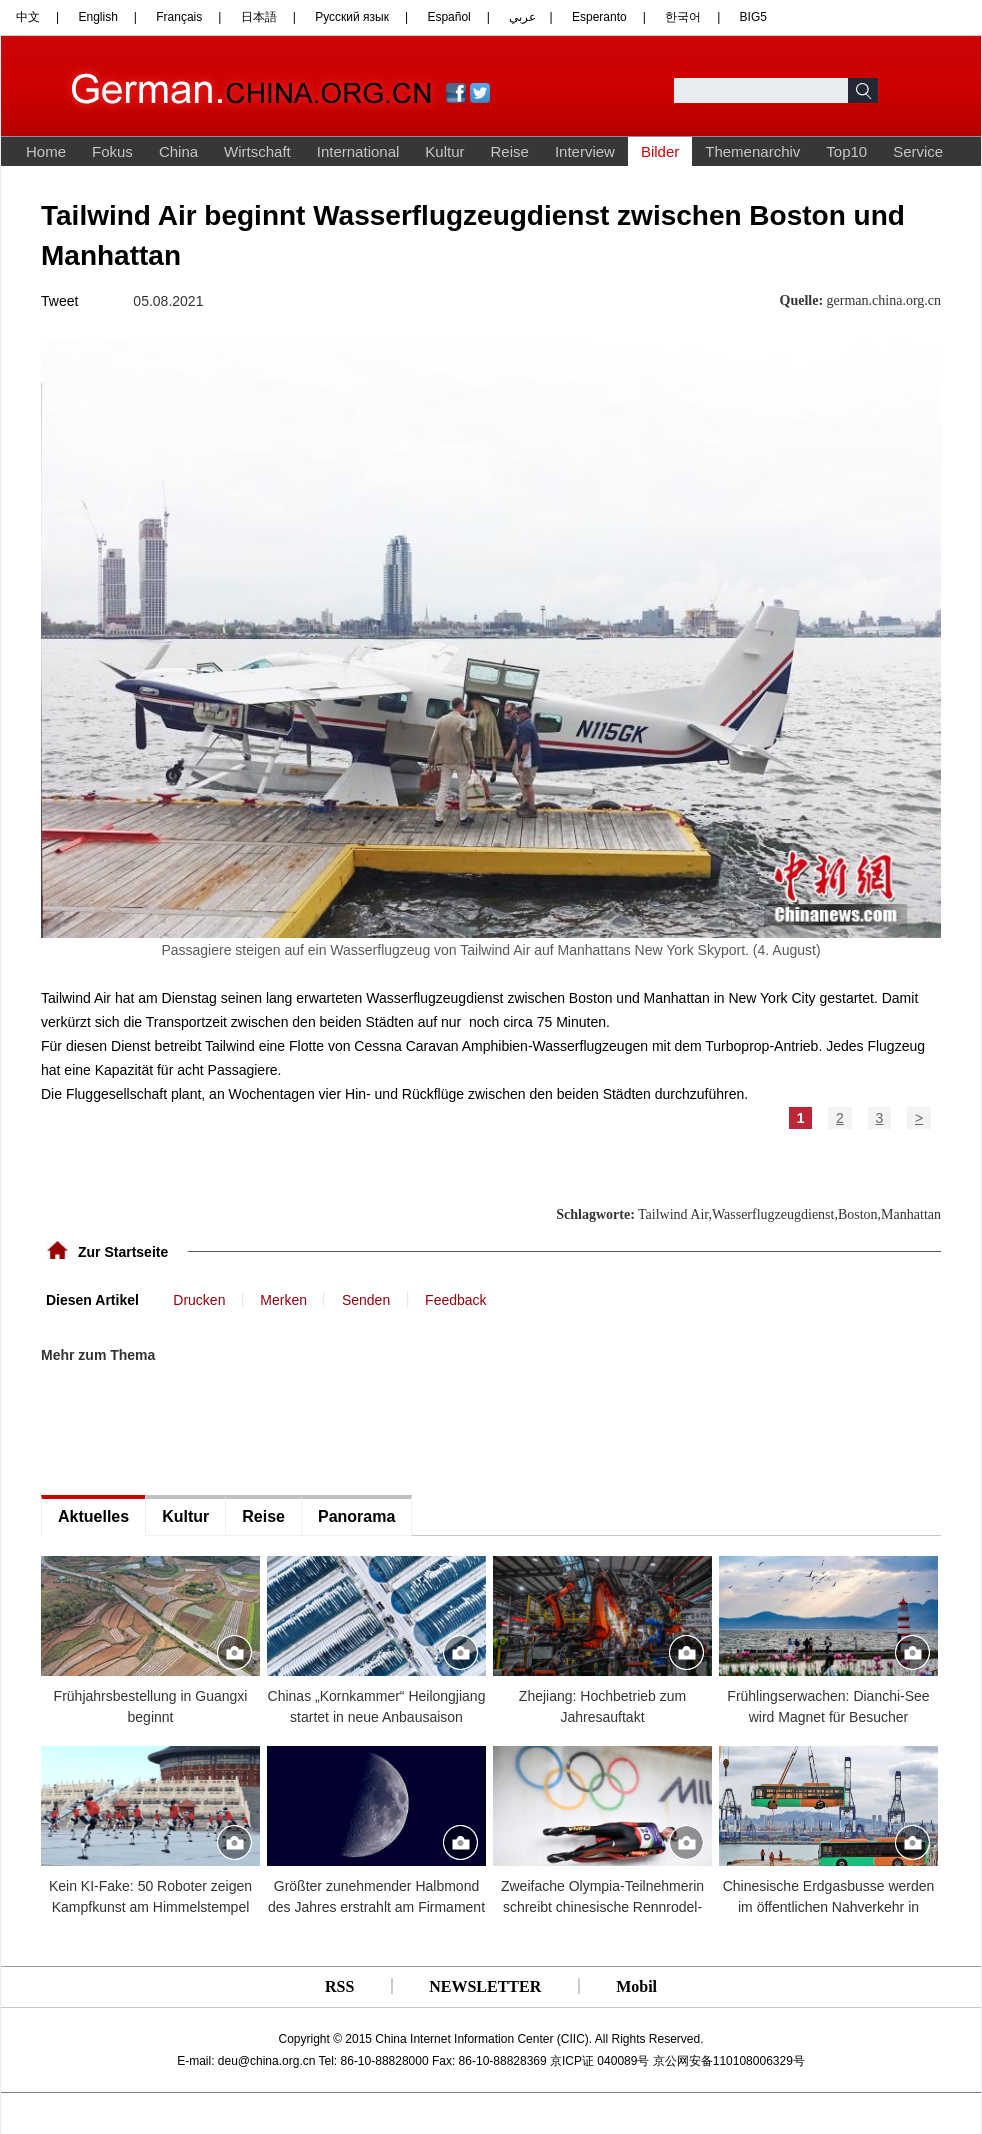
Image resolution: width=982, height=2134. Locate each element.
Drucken (199, 1300)
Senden (366, 1300)
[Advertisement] (191, 1430)
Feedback (455, 1300)
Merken (283, 1300)
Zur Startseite (123, 1252)
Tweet (59, 301)
